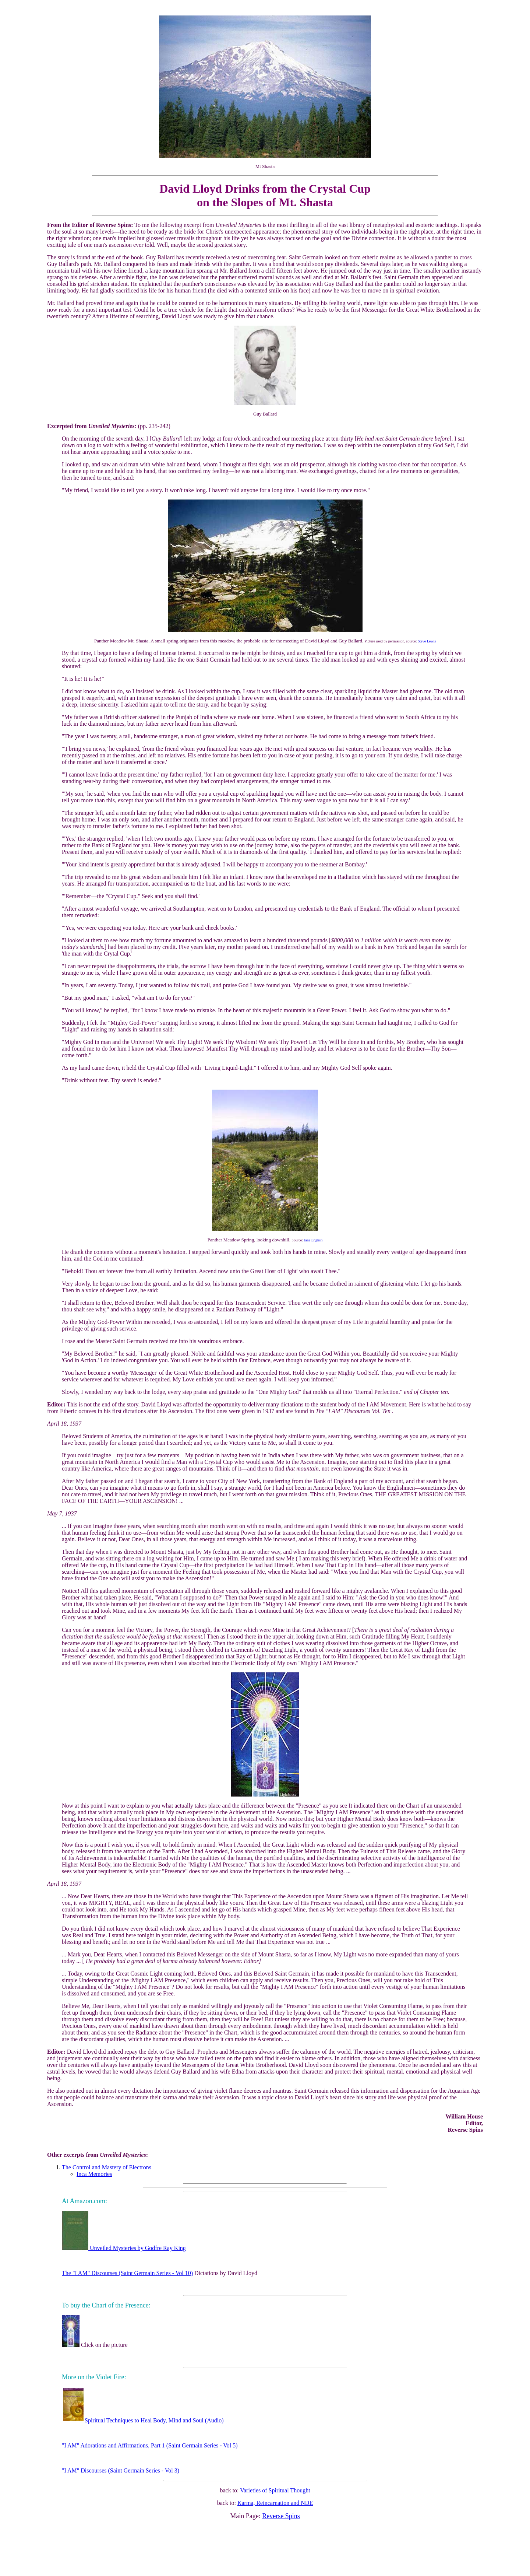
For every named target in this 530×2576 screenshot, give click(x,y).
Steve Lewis (427, 641)
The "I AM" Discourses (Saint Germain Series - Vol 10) (127, 2273)
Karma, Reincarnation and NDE (275, 2503)
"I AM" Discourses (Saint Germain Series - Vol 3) (120, 2470)
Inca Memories (94, 2174)
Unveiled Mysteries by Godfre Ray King (124, 2248)
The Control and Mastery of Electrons (106, 2167)
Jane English (313, 1240)
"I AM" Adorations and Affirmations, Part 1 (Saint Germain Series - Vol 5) (149, 2445)
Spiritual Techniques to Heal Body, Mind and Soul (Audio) (143, 2420)
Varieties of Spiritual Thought (275, 2490)
